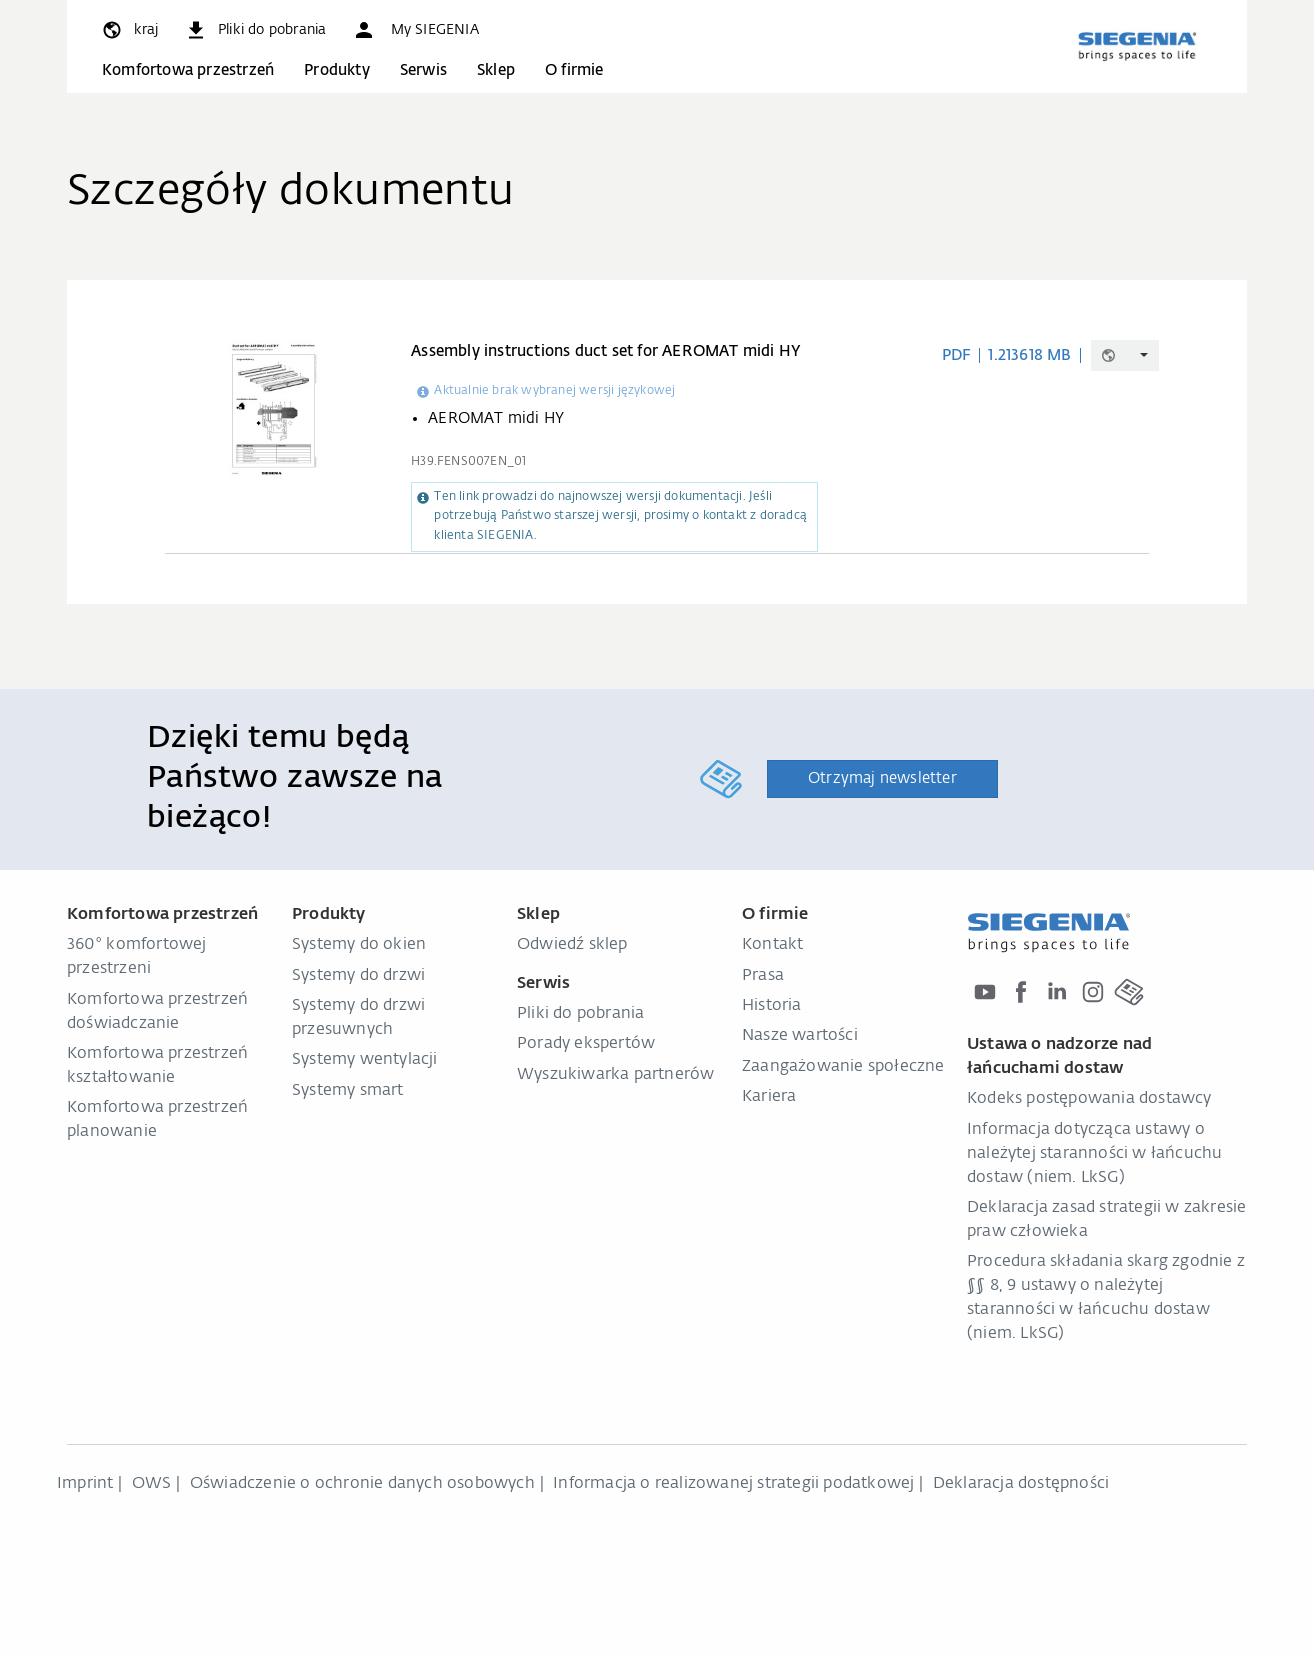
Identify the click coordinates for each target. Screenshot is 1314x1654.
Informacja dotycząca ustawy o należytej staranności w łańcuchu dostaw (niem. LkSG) (1094, 1154)
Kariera (769, 1097)
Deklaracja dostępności (1021, 1484)
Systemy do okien (359, 945)
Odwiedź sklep (572, 945)
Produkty (337, 70)
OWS (152, 1484)
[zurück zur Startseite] (1137, 46)
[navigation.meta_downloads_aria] (255, 30)
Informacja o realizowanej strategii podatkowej (733, 1484)
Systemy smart (348, 1091)
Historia (772, 1006)
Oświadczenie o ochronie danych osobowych (362, 1484)
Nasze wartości (800, 1036)
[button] (415, 30)
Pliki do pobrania (580, 1014)
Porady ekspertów (586, 1044)
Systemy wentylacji (365, 1060)
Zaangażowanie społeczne (843, 1067)
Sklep (496, 70)
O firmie (574, 70)
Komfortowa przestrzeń (188, 70)
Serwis (423, 70)
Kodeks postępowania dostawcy (1089, 1099)
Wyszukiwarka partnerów (615, 1075)
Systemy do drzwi (358, 976)
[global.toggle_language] (129, 30)
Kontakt (772, 945)
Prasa (763, 976)
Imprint (85, 1484)
